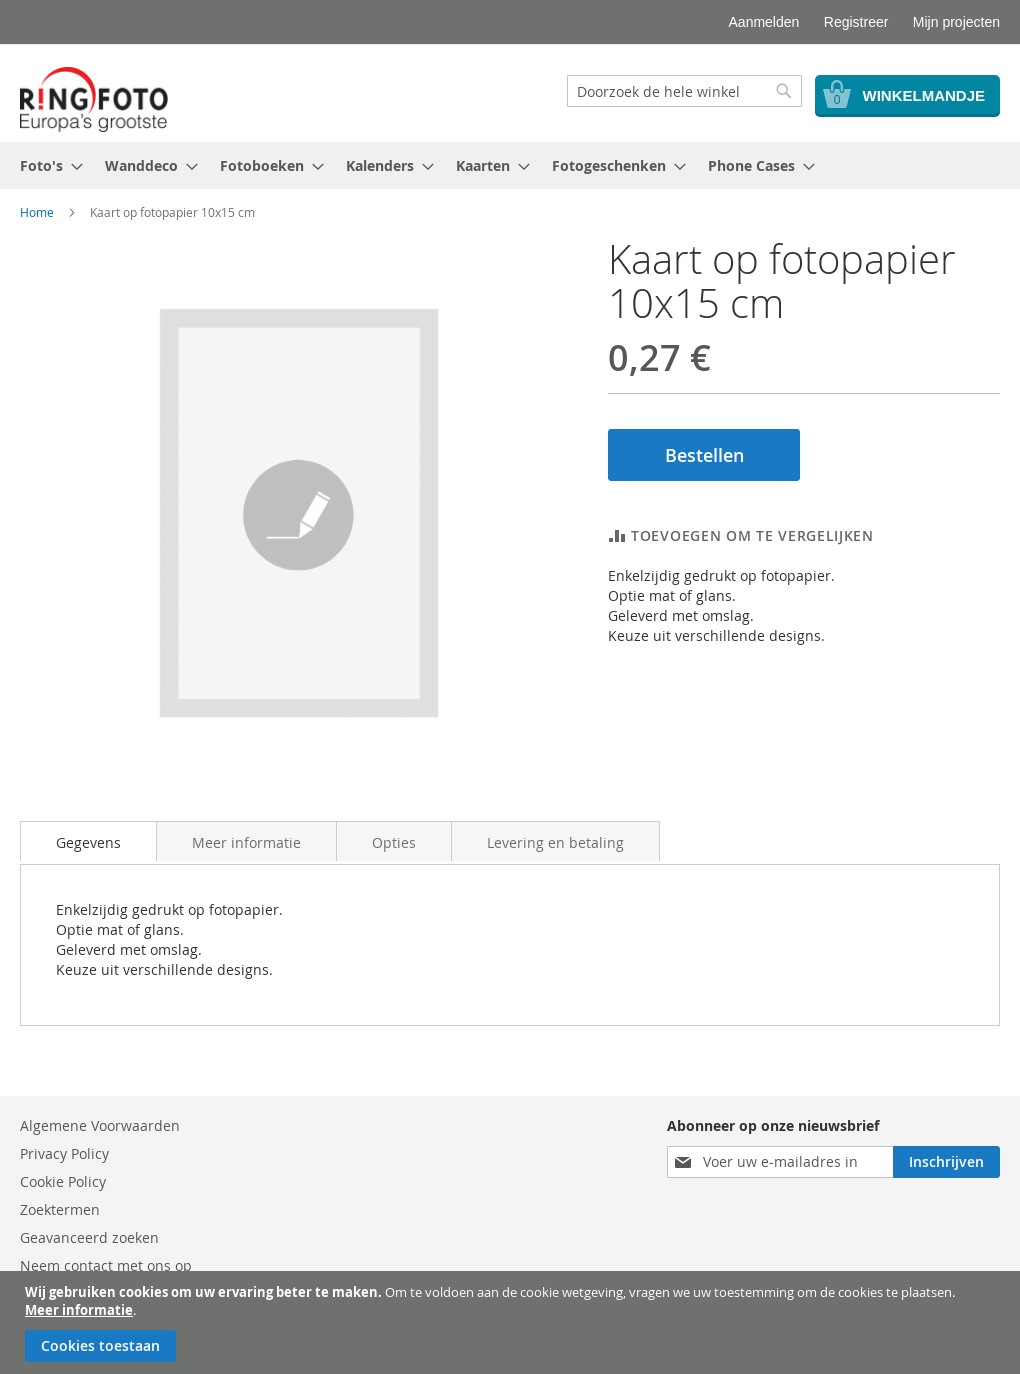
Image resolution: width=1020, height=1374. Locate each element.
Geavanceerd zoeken (89, 1237)
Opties (394, 842)
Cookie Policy (63, 1181)
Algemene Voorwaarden (100, 1125)
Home (37, 212)
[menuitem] (45, 165)
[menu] (510, 165)
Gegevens (88, 842)
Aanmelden (764, 22)
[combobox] (684, 91)
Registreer (856, 22)
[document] (512, 1322)
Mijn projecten (956, 22)
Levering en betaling (555, 842)
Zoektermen (60, 1209)
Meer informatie (79, 1310)
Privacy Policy (64, 1153)
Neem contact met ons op (106, 1265)
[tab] (88, 841)
